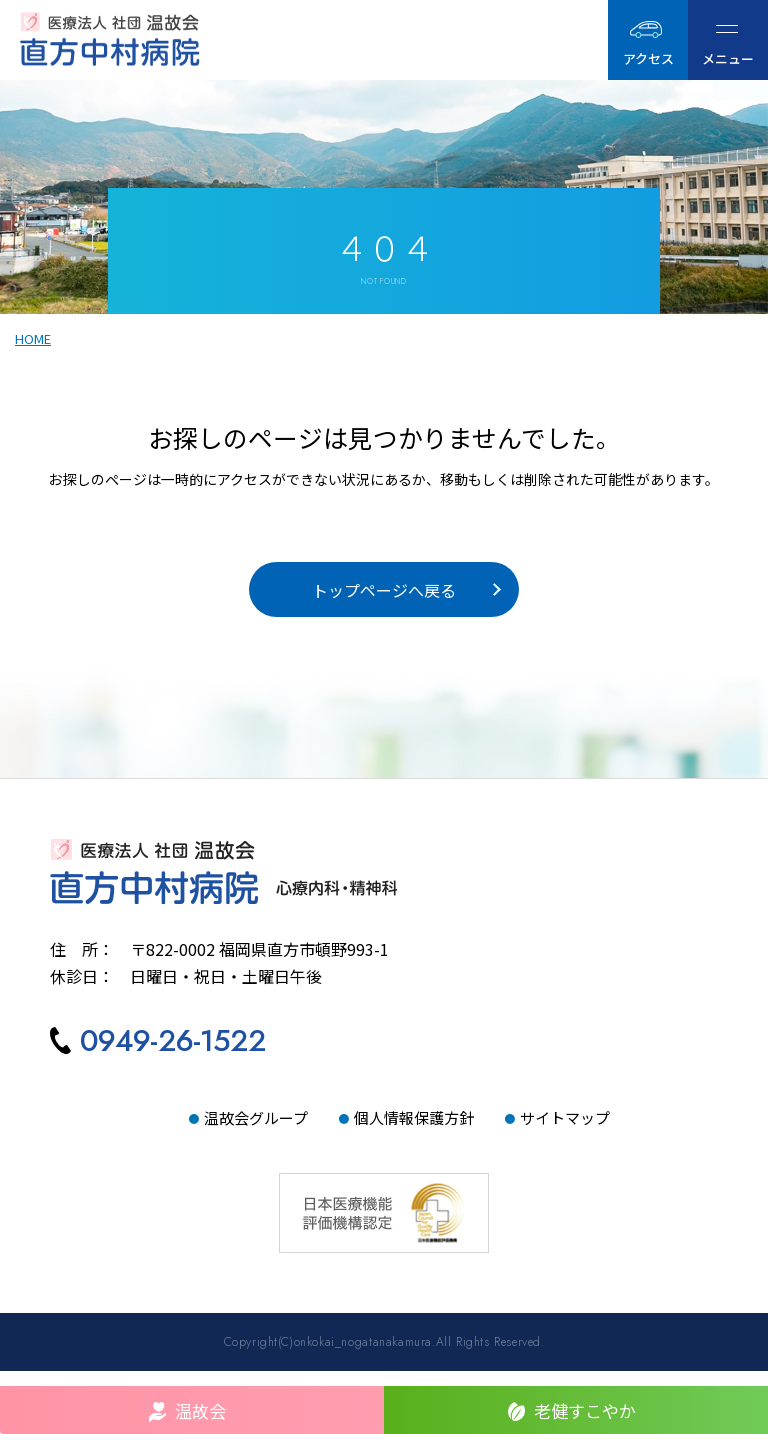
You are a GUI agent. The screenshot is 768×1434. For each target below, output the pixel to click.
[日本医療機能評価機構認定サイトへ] (384, 1204)
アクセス (648, 58)
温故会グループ (256, 1132)
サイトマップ (565, 1132)
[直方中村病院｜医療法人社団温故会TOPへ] (166, 39)
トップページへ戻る (384, 601)
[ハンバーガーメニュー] (728, 40)
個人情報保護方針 (414, 1132)
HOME (33, 344)
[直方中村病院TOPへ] (384, 887)
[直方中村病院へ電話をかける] (158, 1059)
